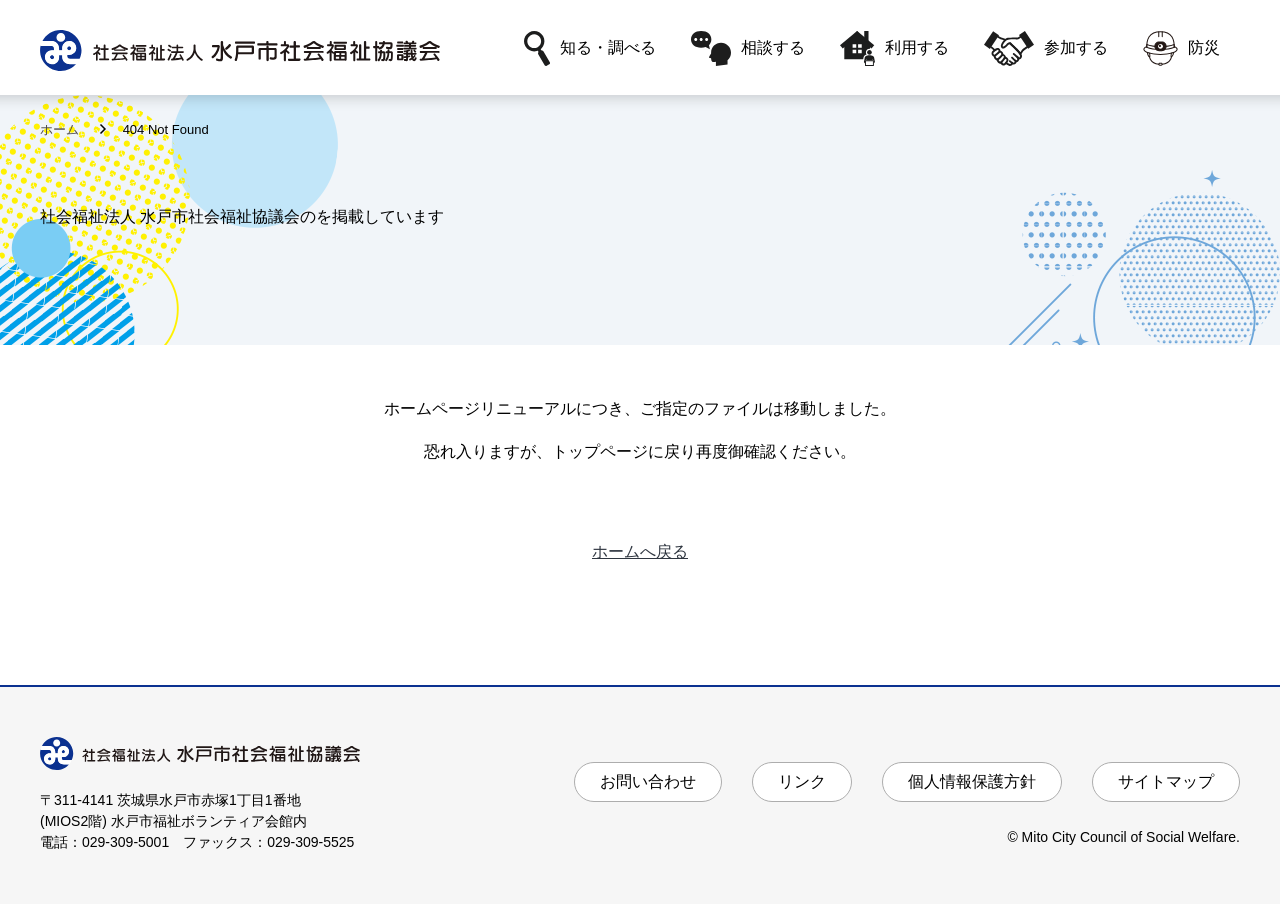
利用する (894, 48)
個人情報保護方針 (972, 781)
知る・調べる (590, 48)
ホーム (61, 129)
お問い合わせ (648, 781)
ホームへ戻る (640, 551)
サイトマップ (1166, 781)
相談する (748, 48)
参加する (1046, 48)
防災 (1181, 48)
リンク (802, 781)
